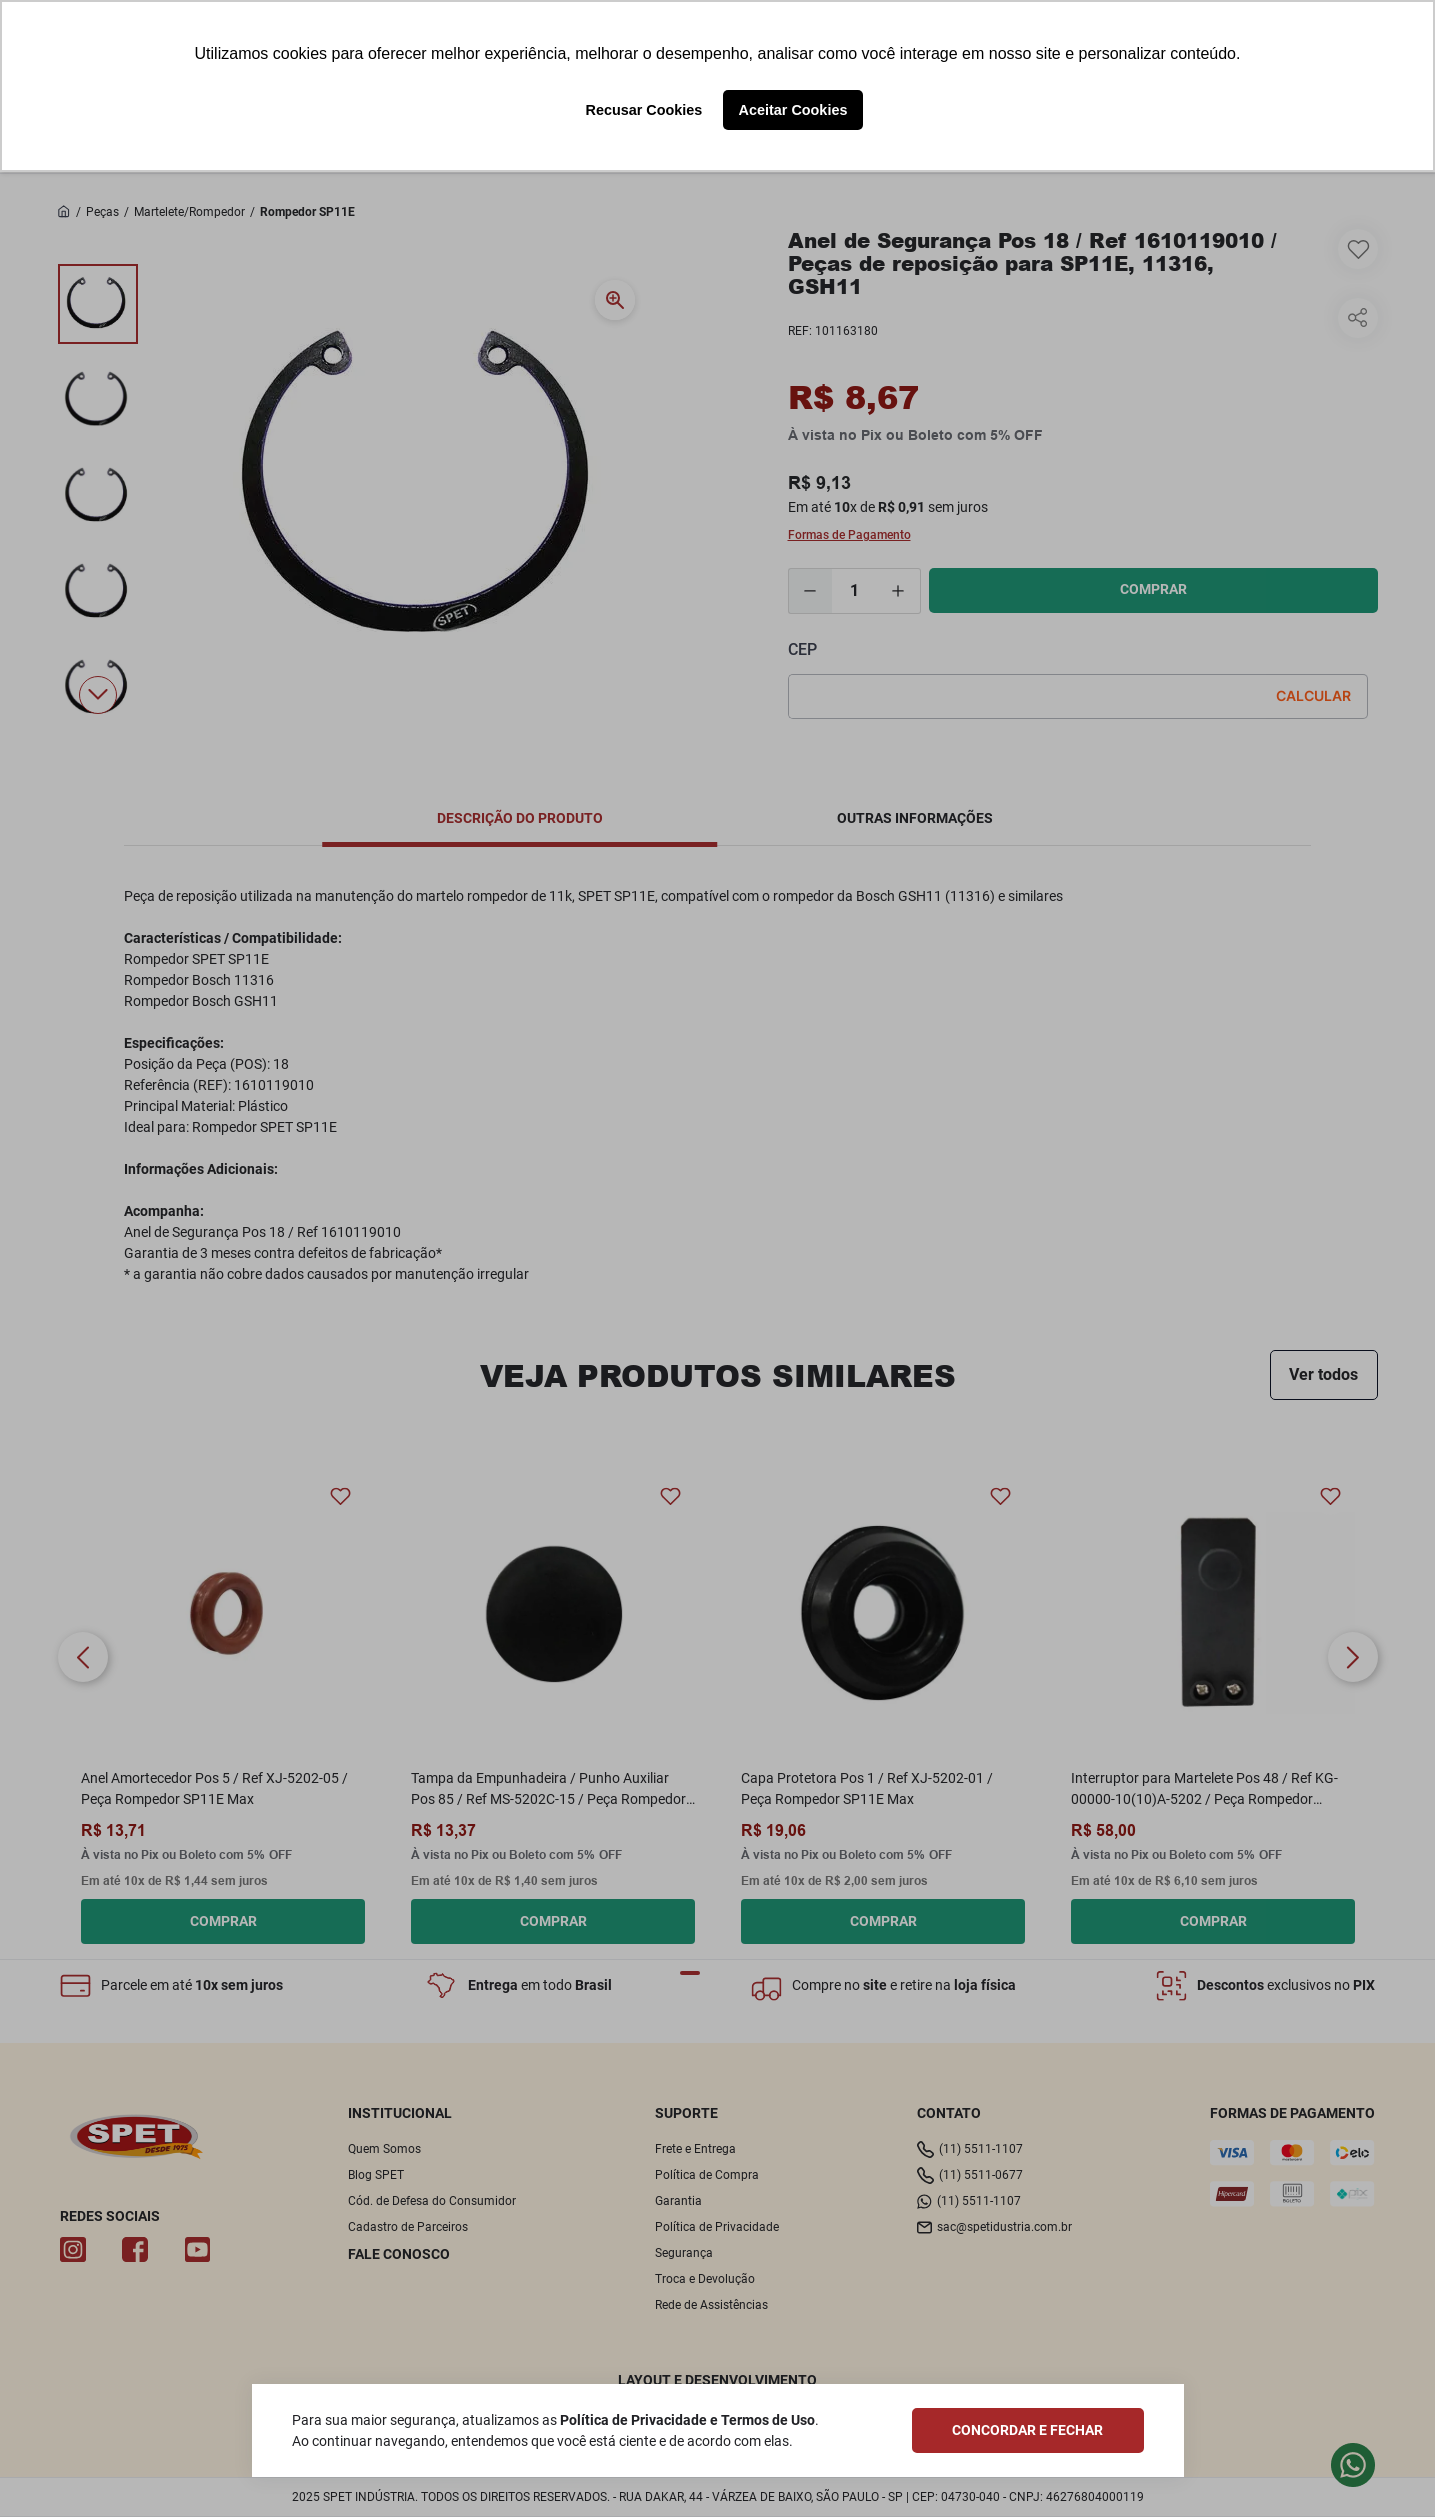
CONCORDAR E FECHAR (1027, 2430)
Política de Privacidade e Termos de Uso (687, 2420)
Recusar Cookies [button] (644, 110)
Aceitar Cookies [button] (793, 110)
